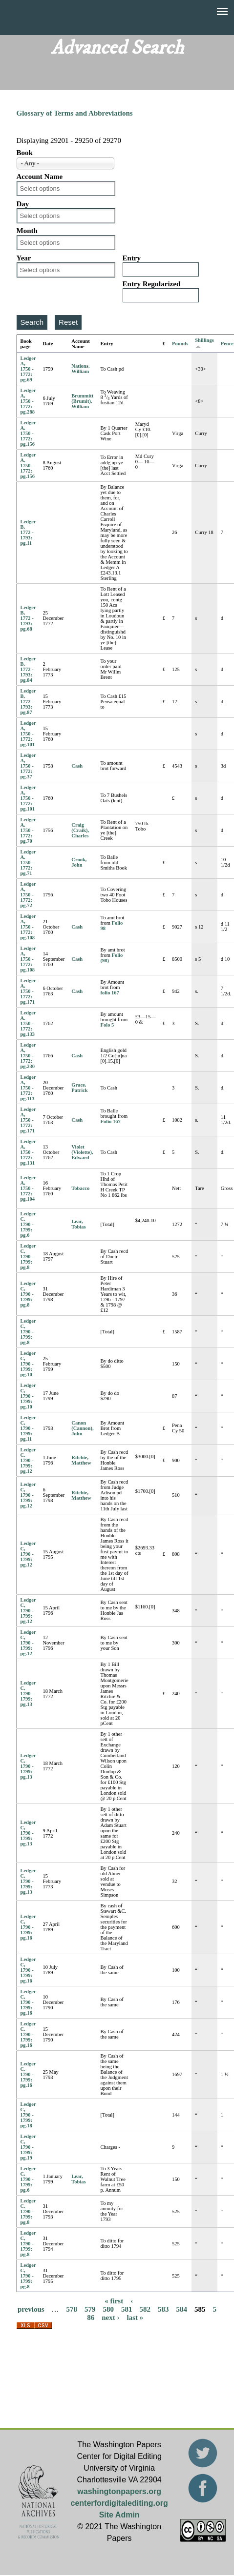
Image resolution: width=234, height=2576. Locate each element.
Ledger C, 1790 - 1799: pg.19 (28, 2147)
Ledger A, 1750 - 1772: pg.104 (28, 1188)
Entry (132, 258)
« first (114, 2301)
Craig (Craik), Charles (80, 830)
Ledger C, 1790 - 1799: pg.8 (28, 1256)
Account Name (40, 176)
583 (163, 2309)
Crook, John (78, 862)
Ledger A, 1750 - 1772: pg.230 (28, 1055)
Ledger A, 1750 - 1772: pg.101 (28, 733)
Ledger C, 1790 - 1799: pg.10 (28, 1363)
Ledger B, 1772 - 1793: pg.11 (28, 532)
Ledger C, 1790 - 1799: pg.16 (28, 1927)
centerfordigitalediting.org (119, 2503)
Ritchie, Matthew (81, 1460)
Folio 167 (111, 1121)
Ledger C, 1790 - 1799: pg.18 (28, 2114)
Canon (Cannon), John (82, 1428)
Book (25, 153)
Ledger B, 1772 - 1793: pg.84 (28, 669)
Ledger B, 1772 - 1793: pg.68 (28, 618)
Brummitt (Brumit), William (82, 401)
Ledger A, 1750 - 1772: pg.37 (28, 766)
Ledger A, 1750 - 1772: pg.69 (28, 369)
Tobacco (80, 1188)
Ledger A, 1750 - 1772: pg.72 (28, 894)
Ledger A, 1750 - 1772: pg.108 (28, 926)
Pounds (180, 343)
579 (90, 2309)
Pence (227, 343)
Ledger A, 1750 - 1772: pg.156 (28, 433)
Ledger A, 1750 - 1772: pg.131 (28, 1152)
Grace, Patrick (79, 1087)
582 (145, 2309)
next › (110, 2317)
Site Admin (119, 2515)
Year (24, 258)
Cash (77, 766)
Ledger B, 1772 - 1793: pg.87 (28, 701)
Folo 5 (107, 1025)
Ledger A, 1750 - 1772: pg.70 (28, 830)
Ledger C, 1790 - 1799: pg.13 (28, 1693)
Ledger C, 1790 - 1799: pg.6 (28, 1224)
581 (126, 2309)
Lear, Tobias (78, 1224)
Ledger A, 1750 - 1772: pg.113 (28, 1087)
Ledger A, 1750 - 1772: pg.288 (28, 401)
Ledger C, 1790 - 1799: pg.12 (28, 1460)
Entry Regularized (152, 284)
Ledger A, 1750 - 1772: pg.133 (28, 1023)
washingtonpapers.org (119, 2491)
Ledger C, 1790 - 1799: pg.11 (28, 1428)
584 (182, 2309)
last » (135, 2317)
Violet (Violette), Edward (82, 1152)
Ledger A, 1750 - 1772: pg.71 (28, 862)
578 (72, 2309)
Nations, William (80, 368)
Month (27, 231)
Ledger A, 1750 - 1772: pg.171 (28, 991)
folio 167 (110, 992)
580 (108, 2309)
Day (23, 204)
